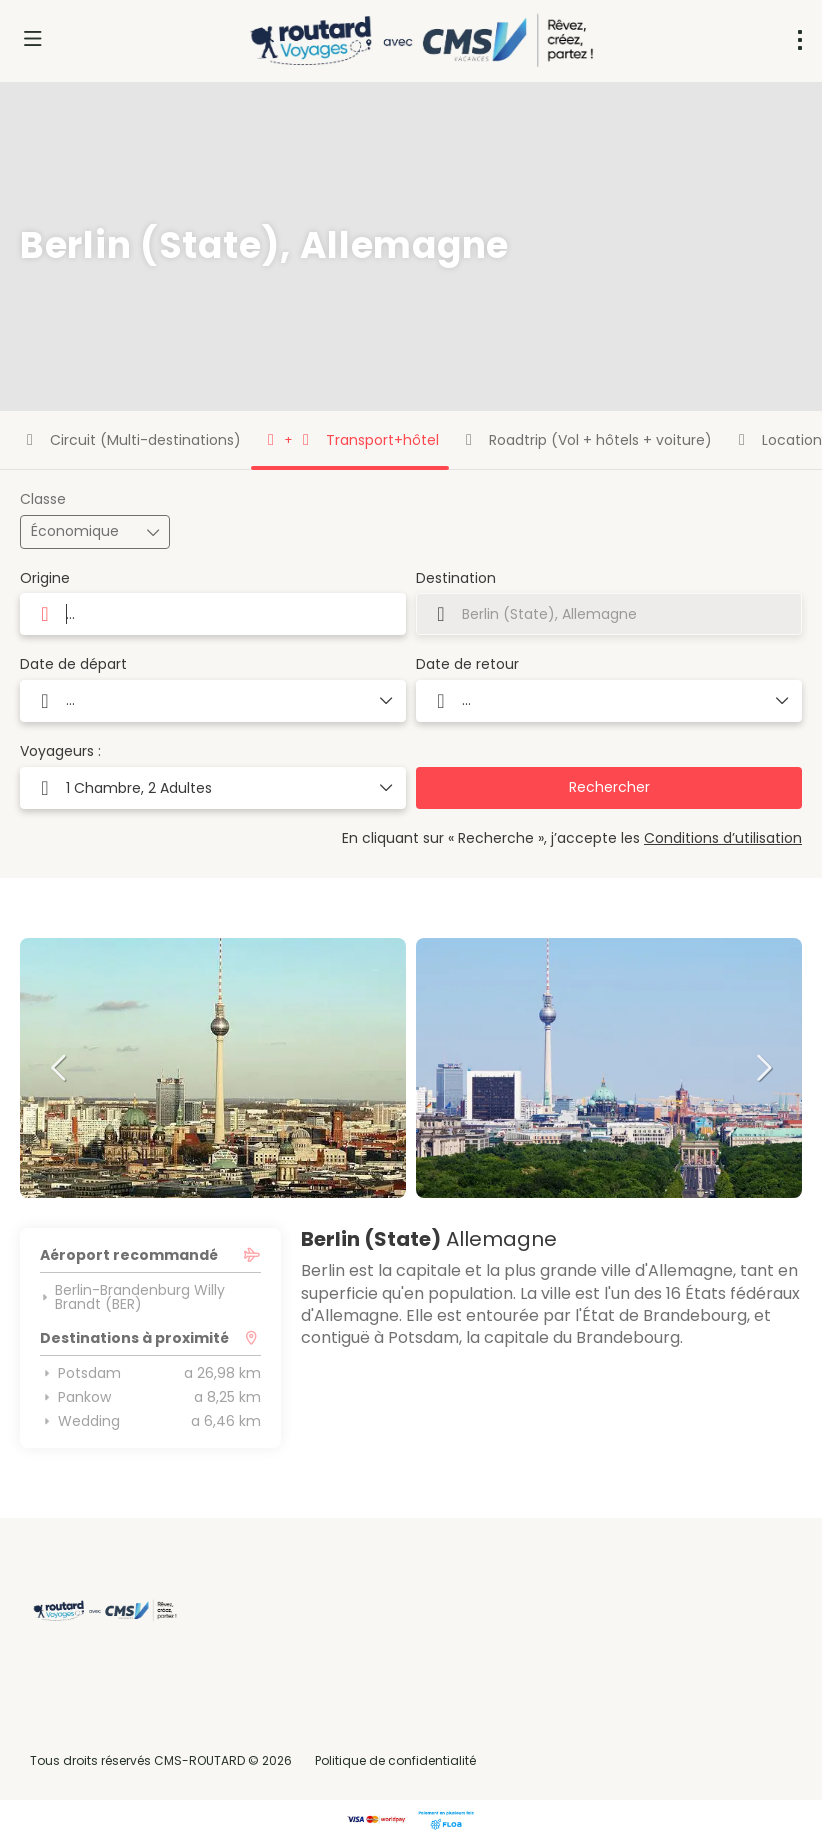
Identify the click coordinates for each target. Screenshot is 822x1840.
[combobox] (213, 614)
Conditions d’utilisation (723, 838)
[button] (60, 1068)
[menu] (800, 40)
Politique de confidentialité (395, 1760)
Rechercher (609, 787)
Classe (43, 499)
